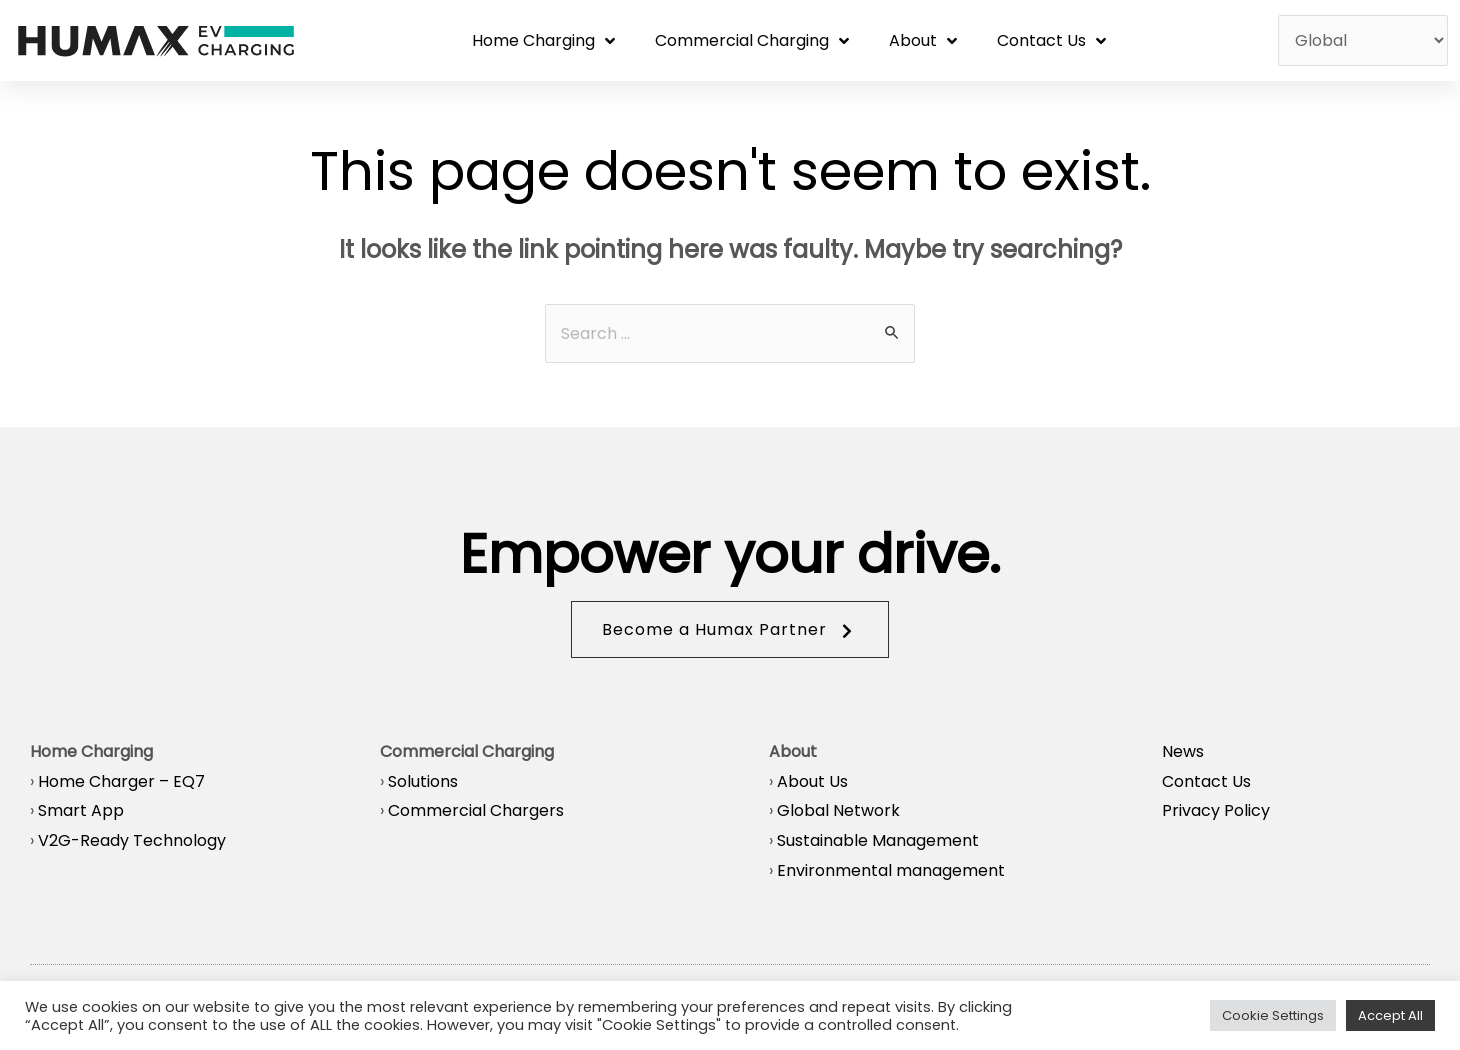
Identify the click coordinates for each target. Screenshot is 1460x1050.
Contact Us (1051, 41)
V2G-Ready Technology (132, 840)
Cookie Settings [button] (1273, 1015)
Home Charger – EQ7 (121, 781)
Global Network (838, 810)
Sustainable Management (878, 840)
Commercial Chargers (476, 810)
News (1183, 751)
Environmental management (891, 870)
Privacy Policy (1216, 810)
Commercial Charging (752, 41)
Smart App (81, 810)
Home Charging (543, 41)
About (923, 41)
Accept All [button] (1390, 1015)
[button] (730, 629)
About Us (812, 781)
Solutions (423, 781)
